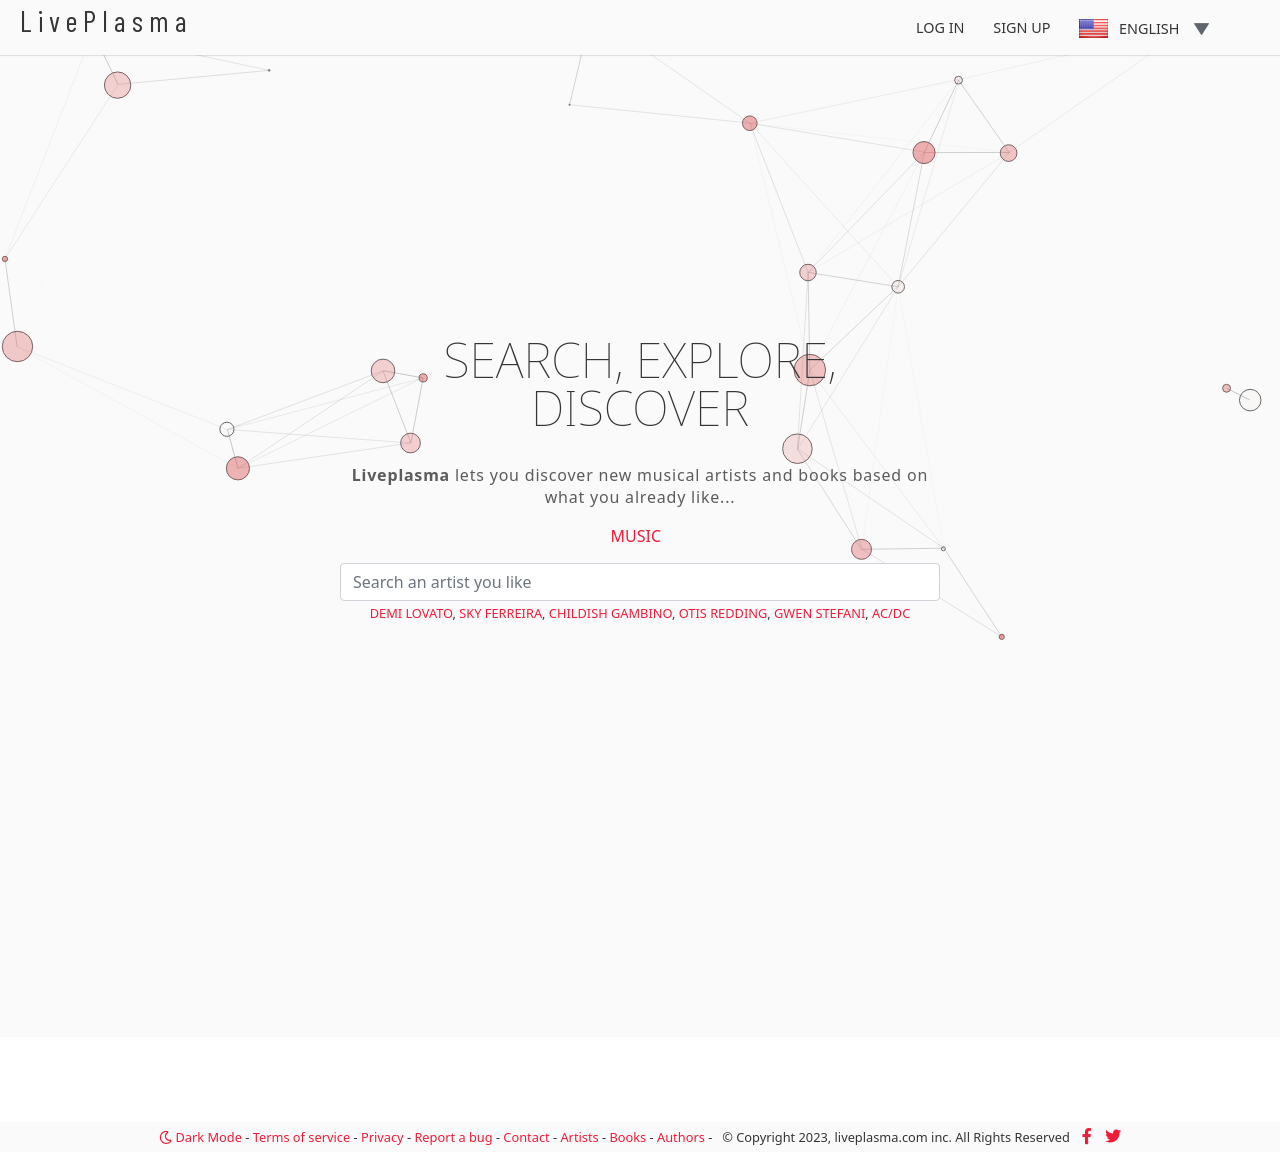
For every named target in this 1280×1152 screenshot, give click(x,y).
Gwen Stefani (819, 613)
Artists (579, 1137)
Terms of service (301, 1137)
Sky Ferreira (500, 613)
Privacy (382, 1137)
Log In (940, 27)
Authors (681, 1137)
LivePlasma (106, 20)
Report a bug (453, 1137)
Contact (526, 1137)
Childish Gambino (610, 613)
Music (636, 536)
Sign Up (1021, 27)
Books (627, 1137)
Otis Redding (723, 613)
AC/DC (891, 613)
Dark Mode (200, 1137)
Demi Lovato (411, 613)
